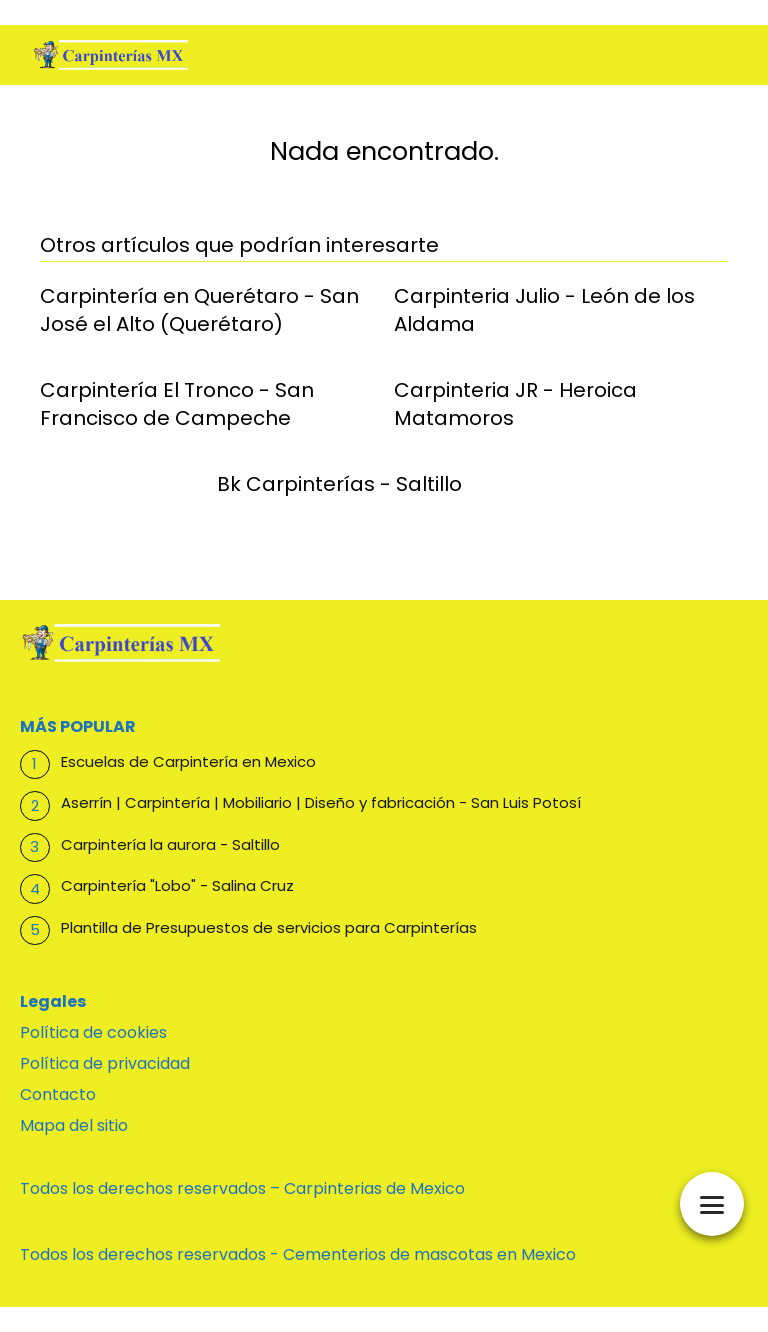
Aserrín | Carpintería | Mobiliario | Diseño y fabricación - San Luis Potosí (321, 802)
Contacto (58, 1094)
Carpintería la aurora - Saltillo (170, 844)
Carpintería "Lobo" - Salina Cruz (177, 885)
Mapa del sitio (74, 1125)
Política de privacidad (105, 1063)
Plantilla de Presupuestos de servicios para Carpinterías (269, 927)
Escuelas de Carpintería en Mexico (188, 761)
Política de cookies (93, 1032)
